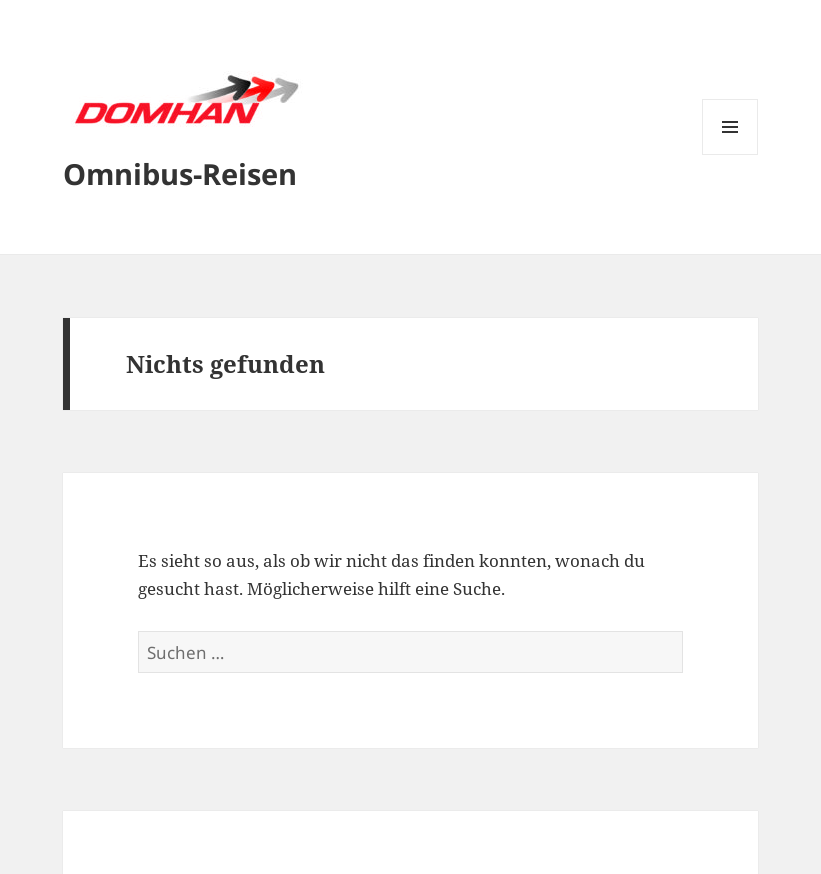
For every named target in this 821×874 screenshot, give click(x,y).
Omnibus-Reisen (180, 173)
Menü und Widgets (730, 154)
